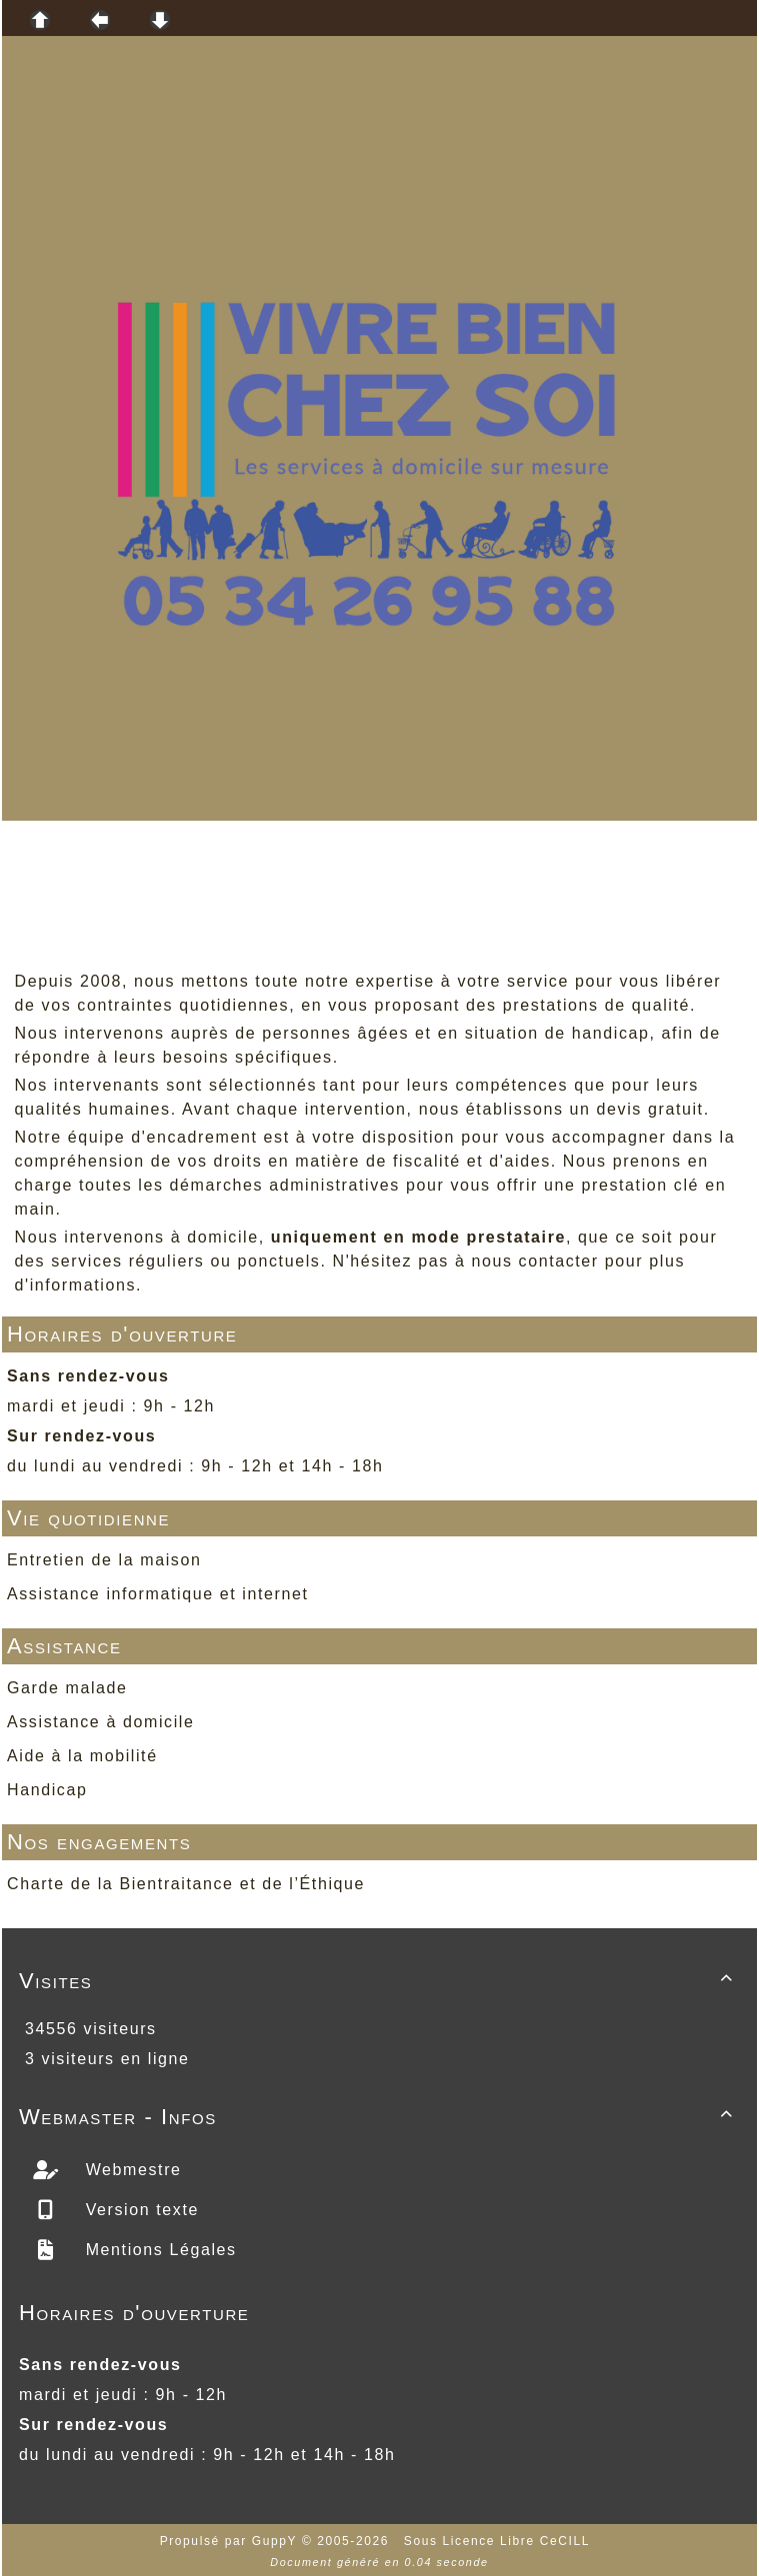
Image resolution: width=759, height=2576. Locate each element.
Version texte (139, 2209)
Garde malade (67, 1687)
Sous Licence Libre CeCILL (499, 2541)
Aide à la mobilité (82, 1755)
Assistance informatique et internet (157, 1593)
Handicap (47, 1789)
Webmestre (131, 2169)
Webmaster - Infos (379, 2116)
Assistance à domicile (100, 1721)
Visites (379, 1980)
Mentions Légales (158, 2249)
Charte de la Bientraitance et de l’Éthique (186, 1883)
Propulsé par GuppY (231, 2541)
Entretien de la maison (104, 1559)
